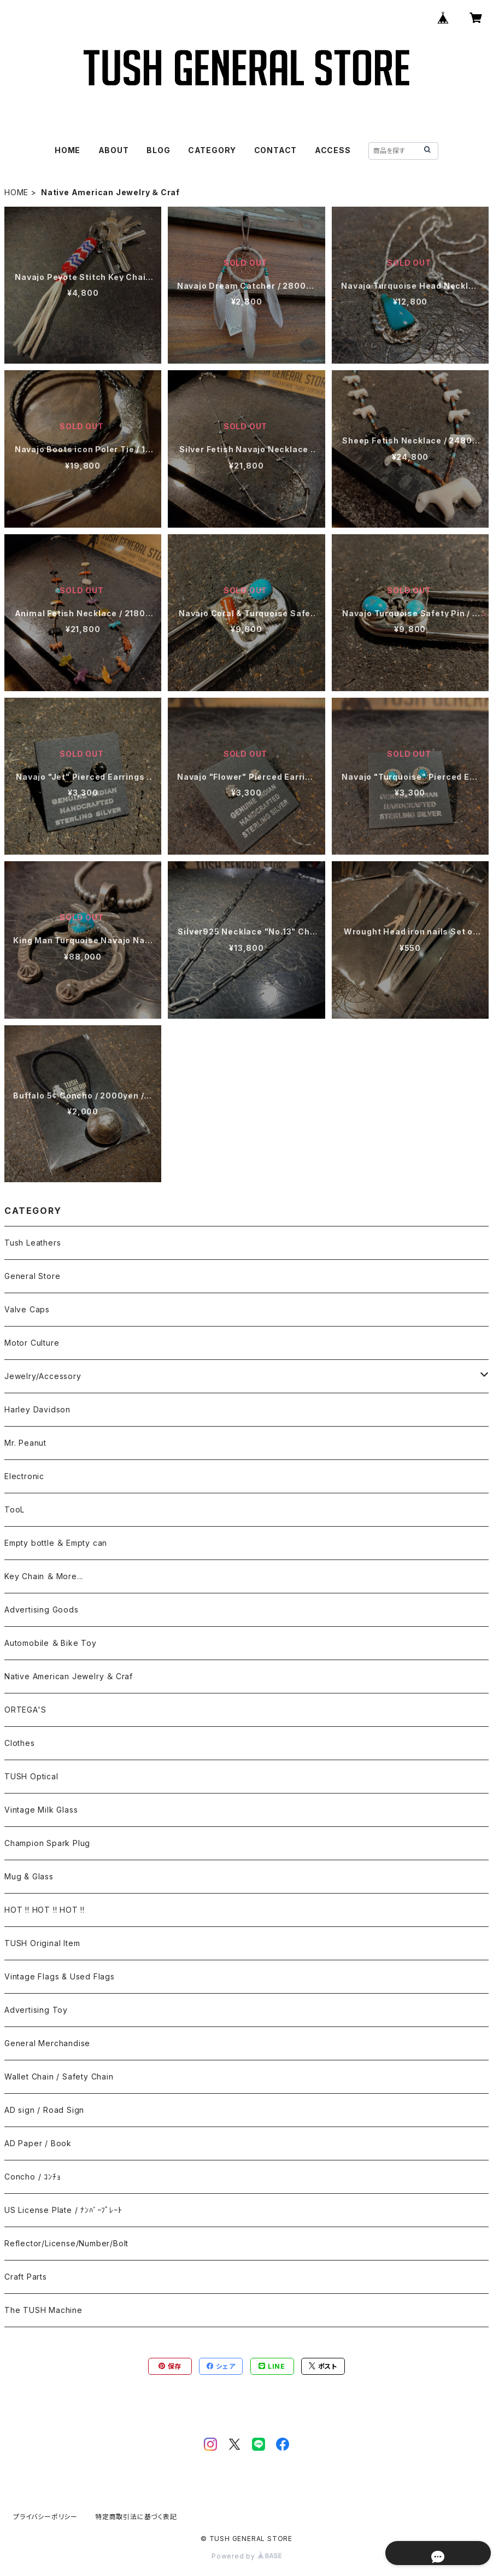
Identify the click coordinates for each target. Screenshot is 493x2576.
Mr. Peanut (25, 1442)
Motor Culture (31, 1342)
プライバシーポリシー (45, 2517)
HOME (67, 150)
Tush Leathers (32, 1242)
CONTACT (275, 150)
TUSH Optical (31, 1776)
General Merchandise (47, 2043)
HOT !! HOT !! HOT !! (44, 1909)
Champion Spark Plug (47, 1843)
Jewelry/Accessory (42, 1376)
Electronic (24, 1476)
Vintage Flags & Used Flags (59, 1976)
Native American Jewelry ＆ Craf (68, 1676)
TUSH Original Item (42, 1943)
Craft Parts (25, 2276)
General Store (32, 1276)
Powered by (246, 2556)
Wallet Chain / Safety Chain (59, 2076)
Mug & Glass (29, 1876)
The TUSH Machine (43, 2310)
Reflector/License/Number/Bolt (66, 2243)
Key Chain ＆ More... (43, 1576)
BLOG (158, 150)
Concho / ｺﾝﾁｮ (32, 2176)
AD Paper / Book (38, 2143)
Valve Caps (27, 1309)
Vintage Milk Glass (41, 1809)
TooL (14, 1509)
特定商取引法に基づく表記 (136, 2517)
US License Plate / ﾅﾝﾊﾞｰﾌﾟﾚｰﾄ (63, 2210)
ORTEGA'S (25, 1709)
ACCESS (333, 150)
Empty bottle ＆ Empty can (55, 1542)
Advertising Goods (41, 1609)
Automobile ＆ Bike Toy (50, 1643)
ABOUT (113, 150)
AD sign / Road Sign (44, 2109)
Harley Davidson (37, 1409)
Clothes (19, 1743)
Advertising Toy (36, 2009)
